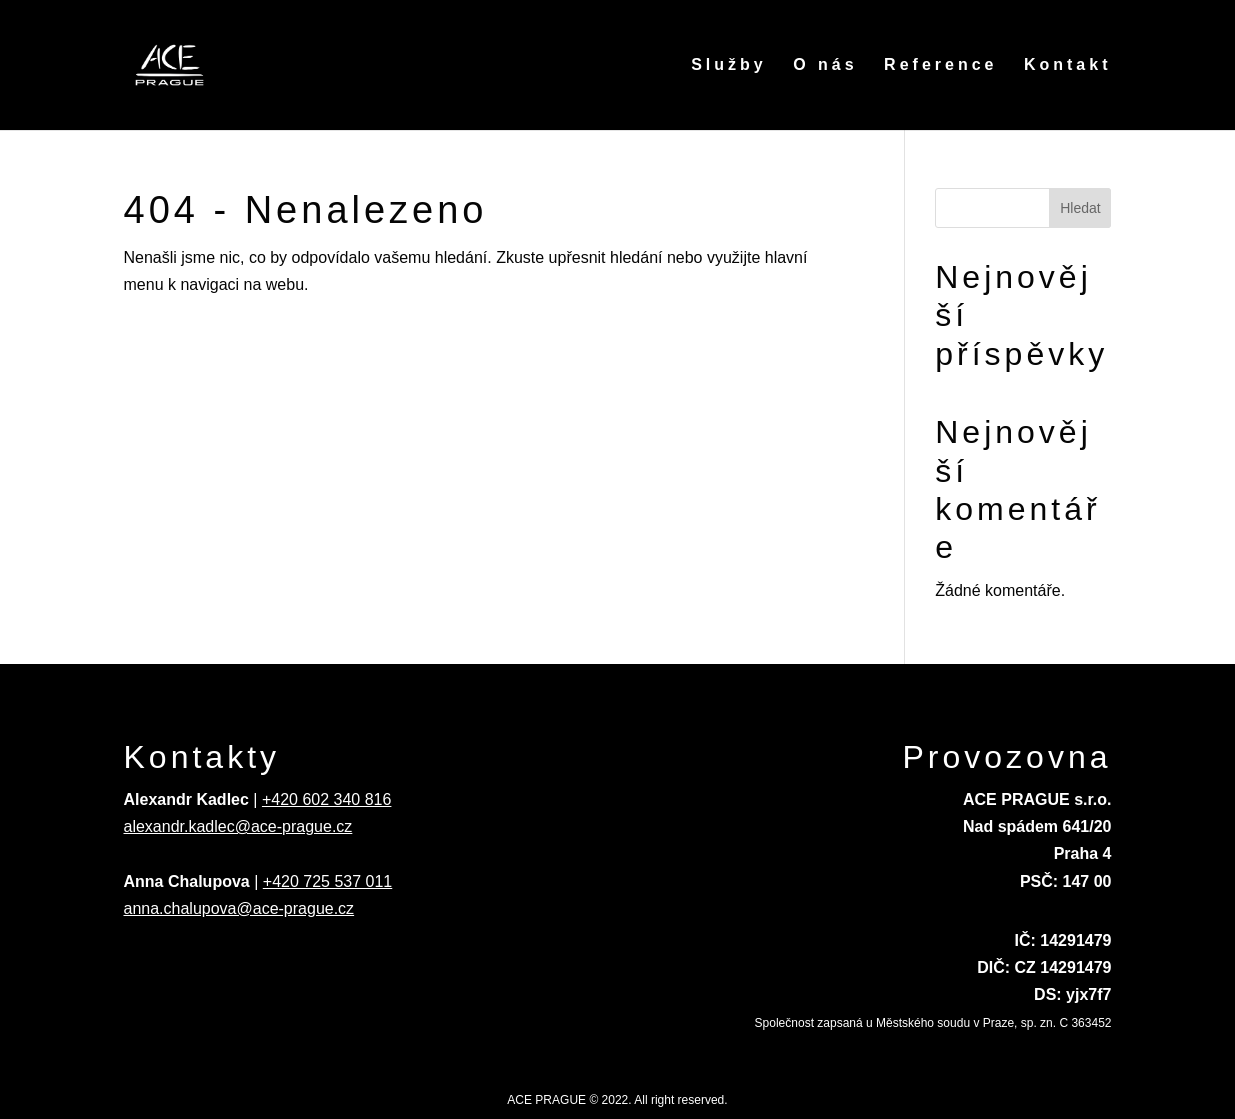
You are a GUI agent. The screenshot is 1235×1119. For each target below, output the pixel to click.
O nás (825, 65)
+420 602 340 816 (326, 799)
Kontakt (1068, 65)
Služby (729, 65)
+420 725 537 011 (327, 881)
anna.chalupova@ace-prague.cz (239, 908)
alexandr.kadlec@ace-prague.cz (238, 826)
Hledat (1080, 208)
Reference (940, 65)
